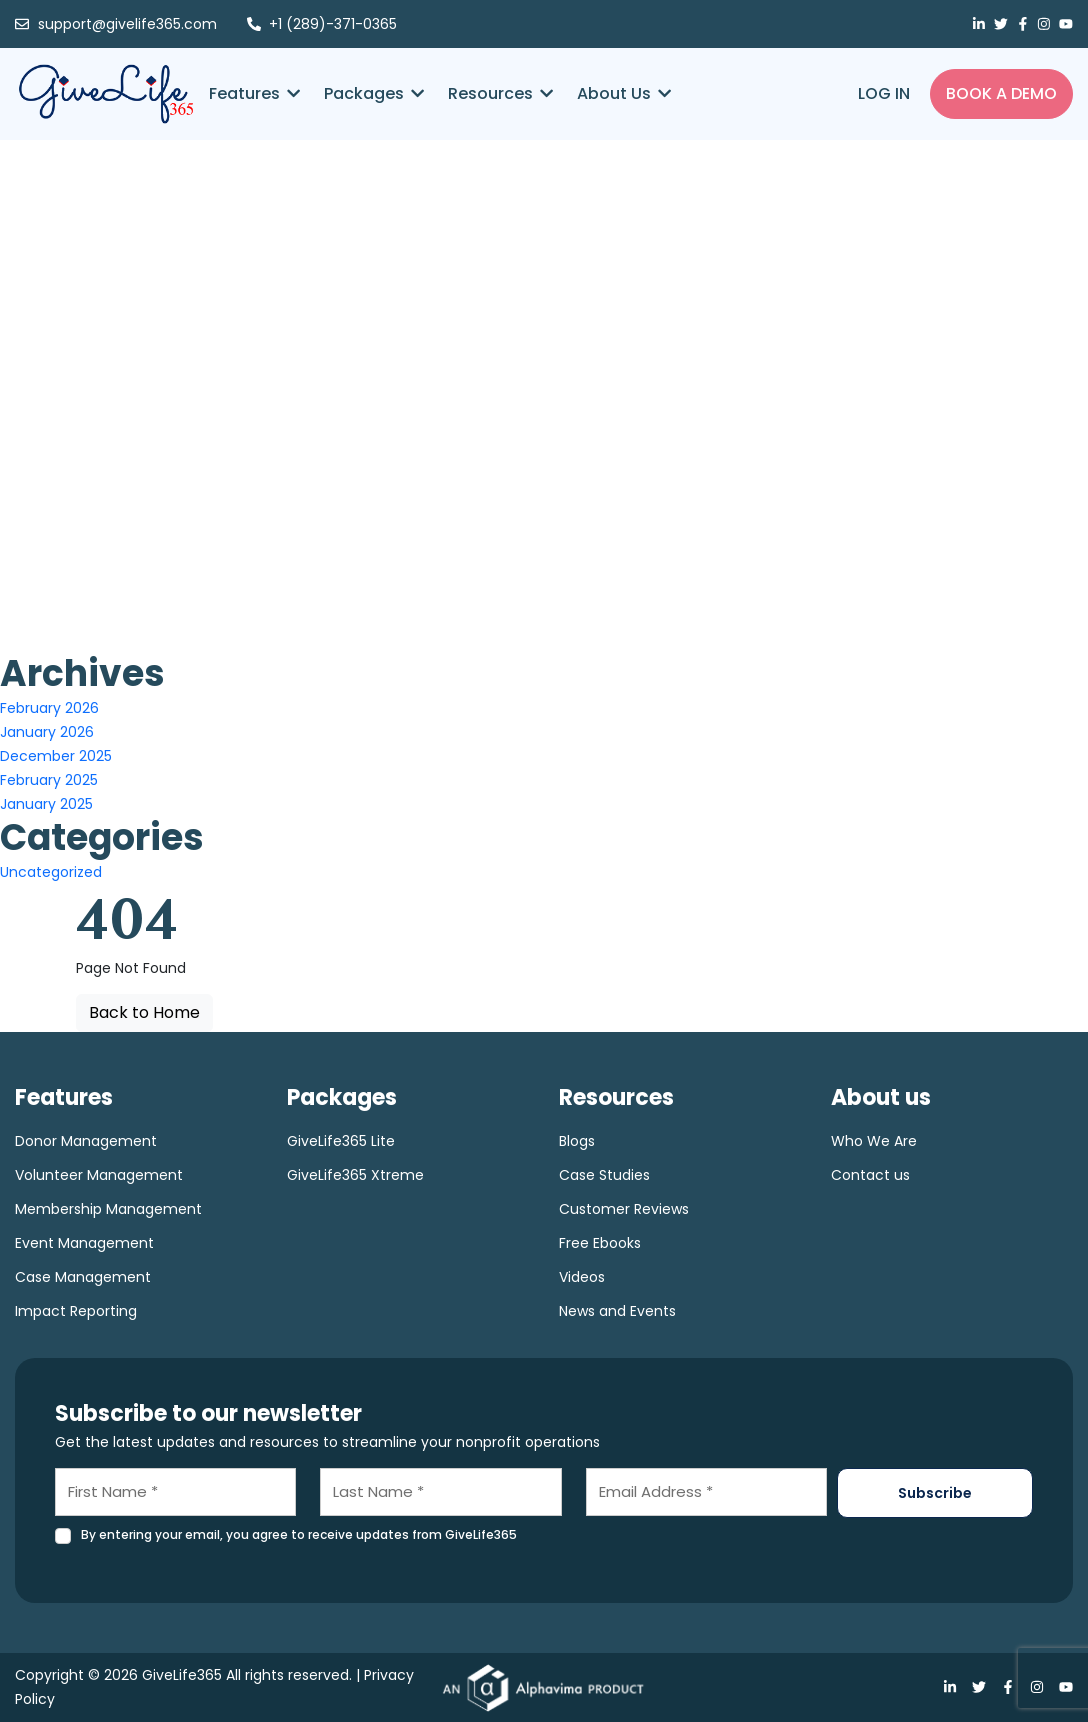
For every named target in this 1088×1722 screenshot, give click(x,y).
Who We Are (874, 1141)
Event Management (84, 1243)
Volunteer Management (99, 1175)
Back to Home (144, 1012)
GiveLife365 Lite (341, 1141)
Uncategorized (51, 872)
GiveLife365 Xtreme (355, 1175)
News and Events (617, 1311)
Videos (582, 1277)
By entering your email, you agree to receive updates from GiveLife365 (299, 1534)
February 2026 (49, 708)
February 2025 (49, 780)
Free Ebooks (600, 1243)
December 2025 (56, 756)
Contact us (870, 1175)
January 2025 (46, 804)
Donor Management (86, 1141)
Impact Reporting (76, 1311)
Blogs (577, 1141)
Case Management (83, 1277)
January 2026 (47, 732)
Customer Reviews (624, 1209)
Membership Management (108, 1209)
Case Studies (604, 1175)
